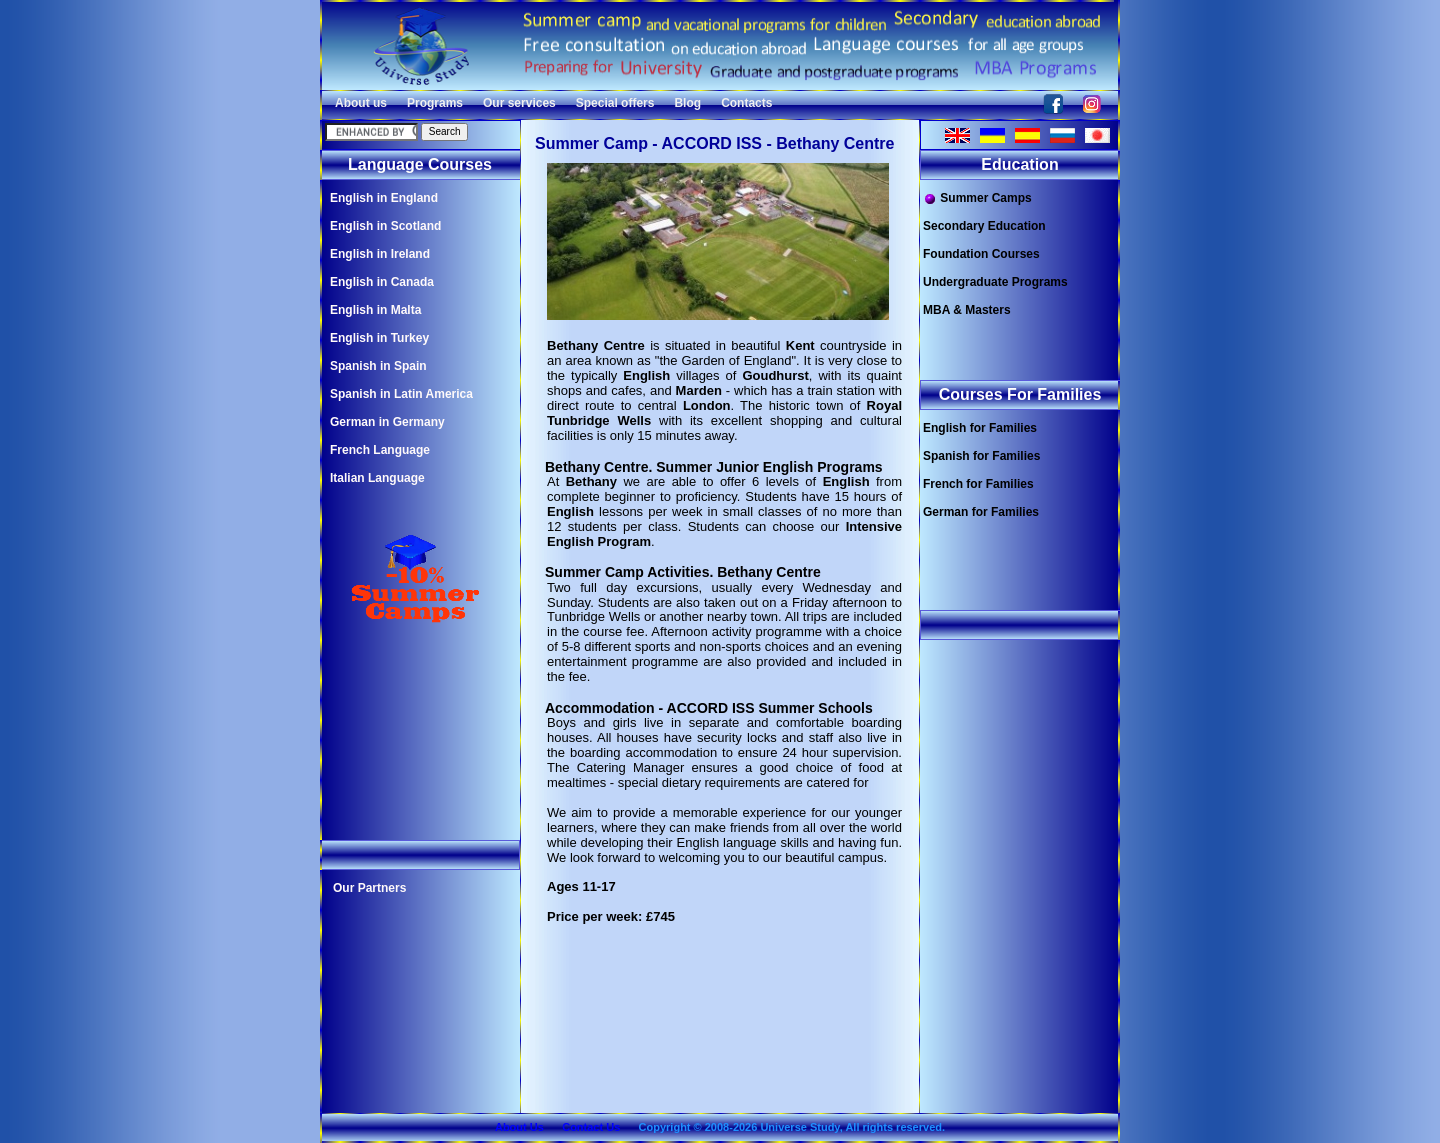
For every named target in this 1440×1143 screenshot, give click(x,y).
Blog (687, 103)
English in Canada (382, 282)
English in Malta (375, 310)
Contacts (746, 103)
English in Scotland (385, 226)
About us (361, 103)
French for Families (978, 484)
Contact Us (591, 1127)
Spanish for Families (981, 456)
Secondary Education (984, 226)
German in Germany (387, 422)
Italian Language (377, 478)
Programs (435, 103)
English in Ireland (380, 254)
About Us (519, 1127)
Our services (519, 103)
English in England (384, 198)
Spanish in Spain (378, 366)
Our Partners (369, 888)
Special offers (615, 103)
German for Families (981, 512)
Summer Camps (977, 198)
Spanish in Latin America (401, 394)
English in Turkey (379, 338)
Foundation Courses (981, 254)
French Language (380, 450)
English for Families (980, 428)
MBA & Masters (967, 310)
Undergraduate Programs (995, 282)
